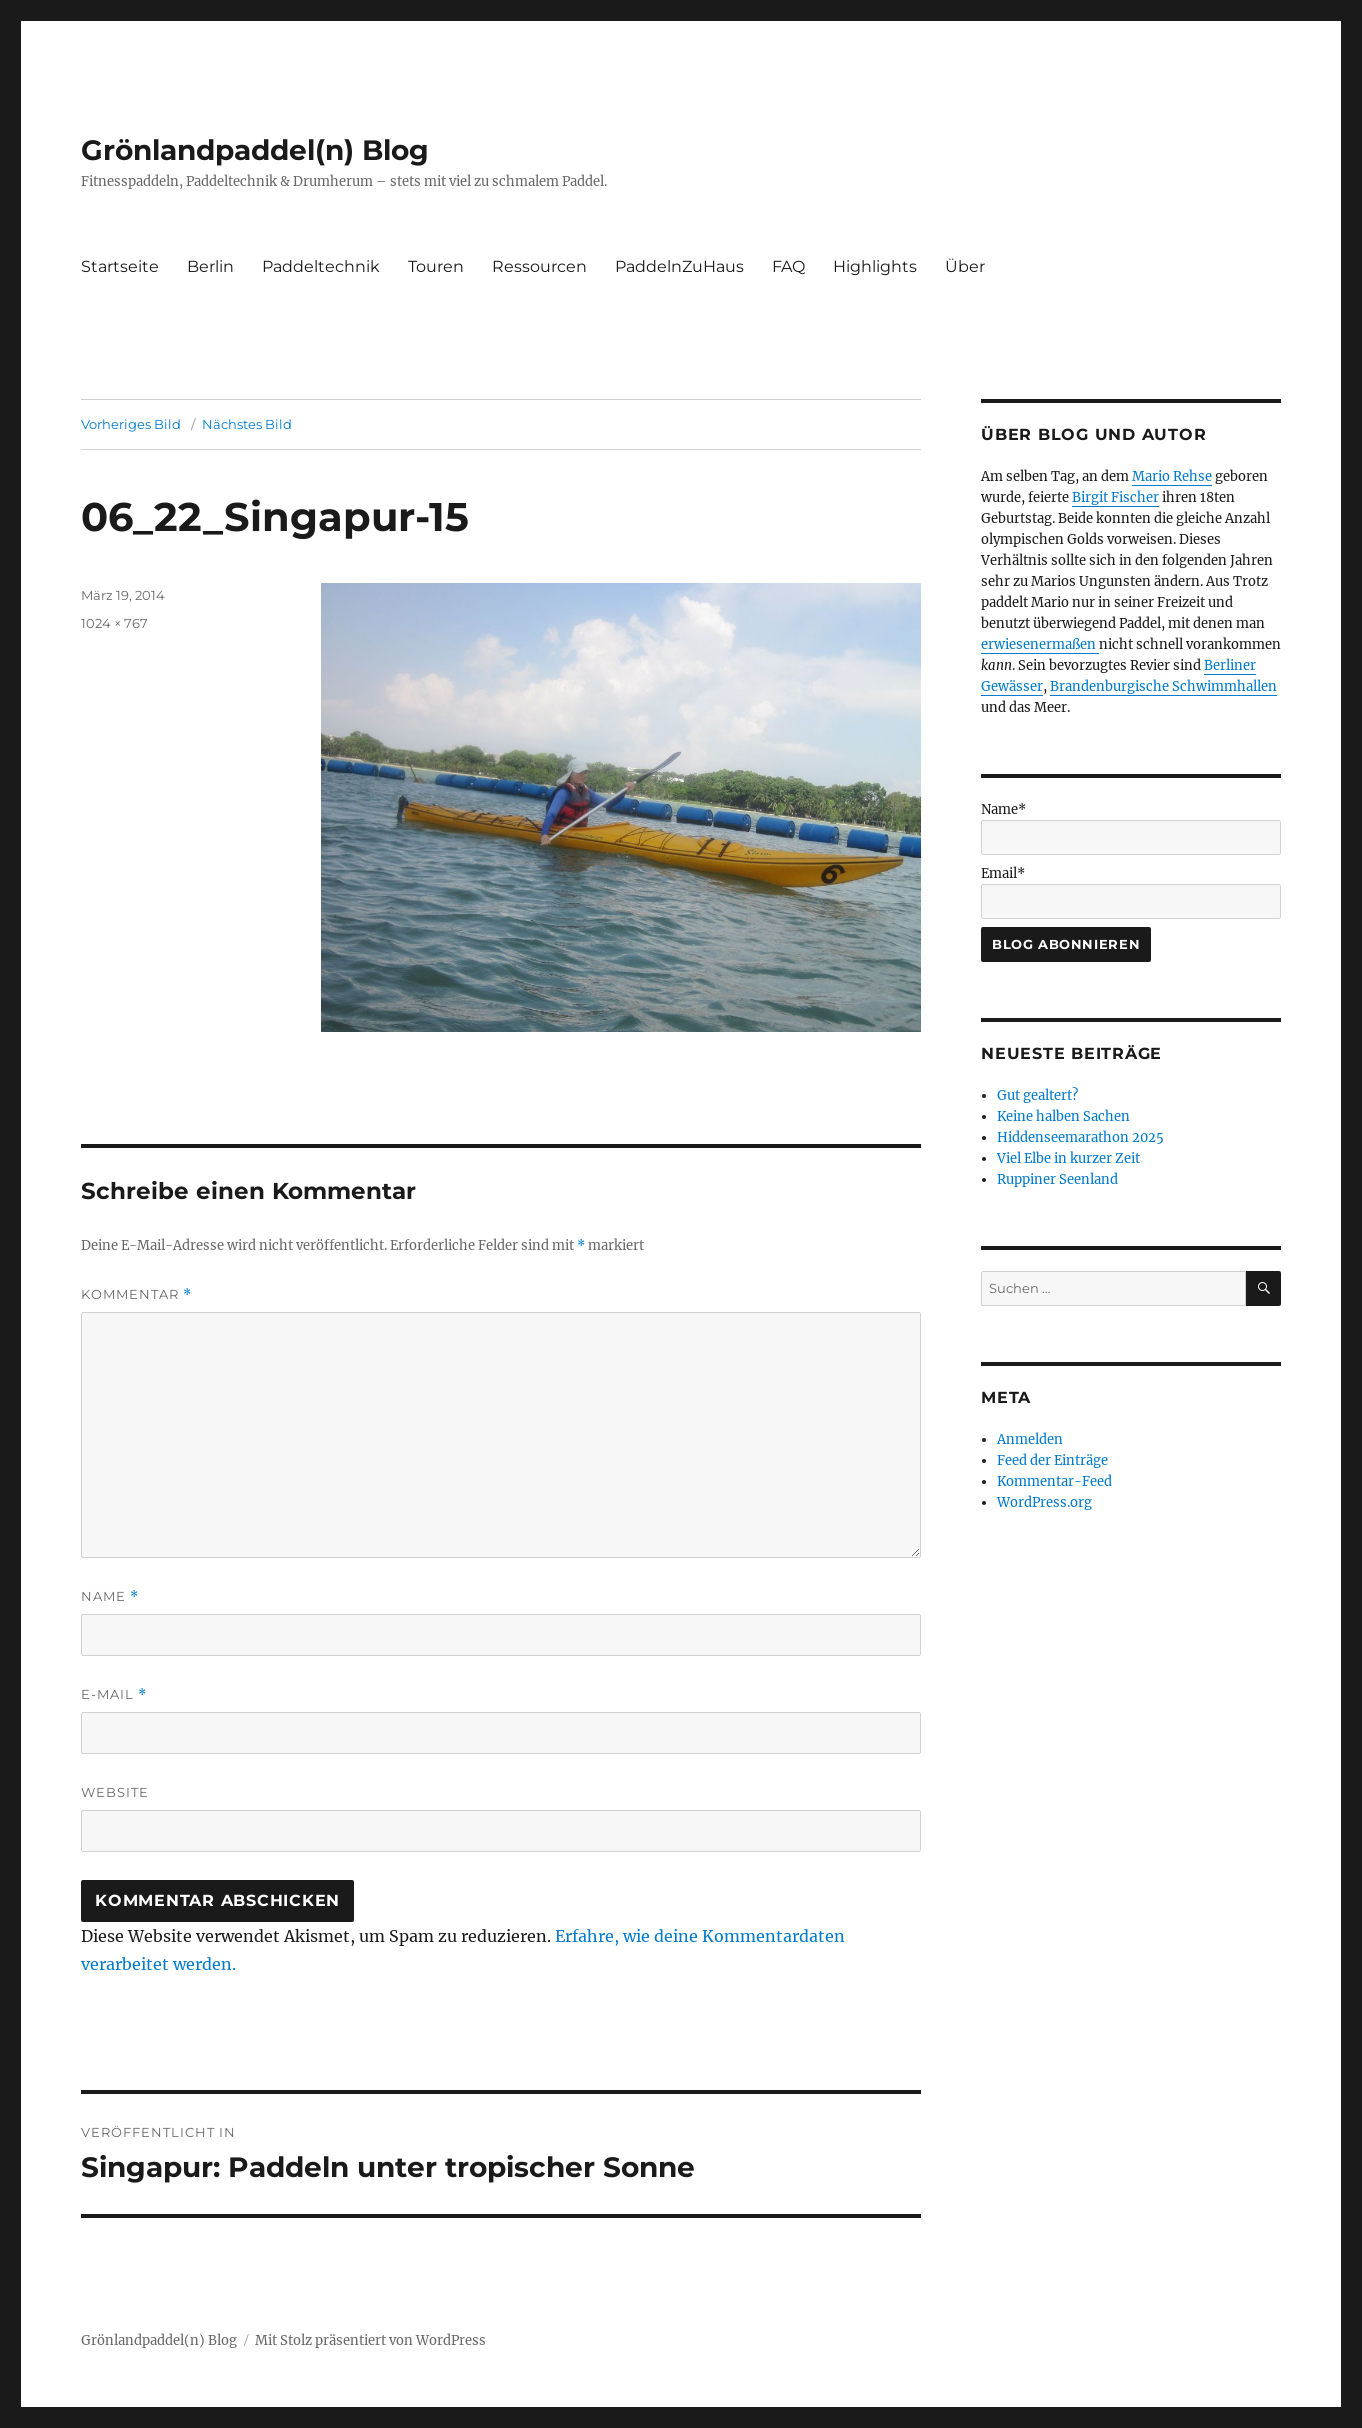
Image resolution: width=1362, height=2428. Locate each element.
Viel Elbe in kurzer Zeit (1068, 1158)
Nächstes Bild (247, 424)
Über (965, 266)
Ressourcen (539, 266)
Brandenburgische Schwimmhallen (1163, 686)
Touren (436, 266)
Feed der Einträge (1052, 1460)
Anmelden (1030, 1439)
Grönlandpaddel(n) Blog (255, 150)
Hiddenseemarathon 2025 (1080, 1137)
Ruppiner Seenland (1057, 1179)
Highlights (875, 266)
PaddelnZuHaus (679, 266)
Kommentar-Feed (1054, 1481)
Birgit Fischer (1115, 497)
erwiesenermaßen (1040, 644)
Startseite (120, 266)
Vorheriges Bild (131, 424)
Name (110, 1596)
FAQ (788, 266)
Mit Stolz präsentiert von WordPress (370, 2340)
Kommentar (136, 1294)
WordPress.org (1044, 1502)
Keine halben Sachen (1063, 1116)
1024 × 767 (114, 623)
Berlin (210, 266)
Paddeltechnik (321, 266)
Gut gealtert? (1037, 1095)
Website (115, 1792)
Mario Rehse (1172, 476)
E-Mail (114, 1694)
